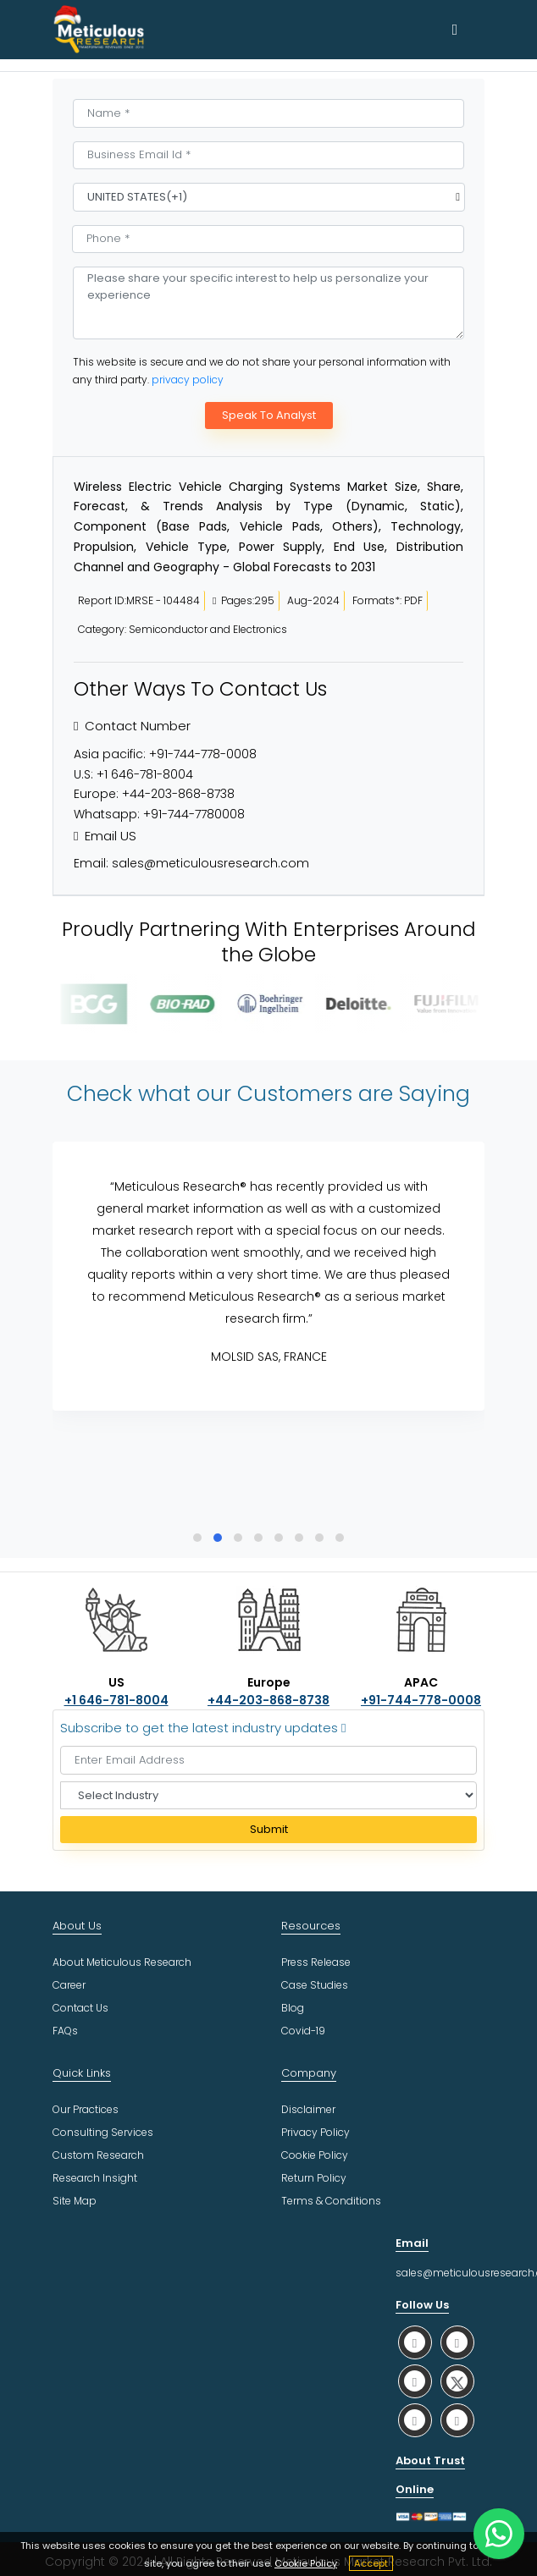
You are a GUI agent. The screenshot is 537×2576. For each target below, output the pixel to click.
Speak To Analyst (269, 415)
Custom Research (98, 2155)
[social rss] (457, 2419)
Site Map (75, 2200)
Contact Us (80, 2008)
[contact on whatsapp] (498, 2533)
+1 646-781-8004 (145, 774)
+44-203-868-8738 (178, 793)
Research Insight (95, 2178)
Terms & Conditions (331, 2200)
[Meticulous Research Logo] (99, 28)
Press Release (316, 1962)
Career (69, 1985)
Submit (269, 1829)
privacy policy (188, 379)
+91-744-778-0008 (203, 754)
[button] (197, 1537)
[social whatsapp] (415, 2342)
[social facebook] (457, 2342)
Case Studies (314, 1985)
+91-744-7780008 (194, 814)
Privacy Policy (315, 2132)
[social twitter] (457, 2381)
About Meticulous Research (122, 1962)
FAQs (65, 2030)
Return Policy (313, 2178)
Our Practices (86, 2109)
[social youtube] (415, 2419)
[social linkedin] (415, 2381)
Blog (292, 2008)
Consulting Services (103, 2132)
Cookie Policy (305, 2563)
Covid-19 (303, 2030)
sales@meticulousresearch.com (210, 863)
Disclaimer (308, 2109)
